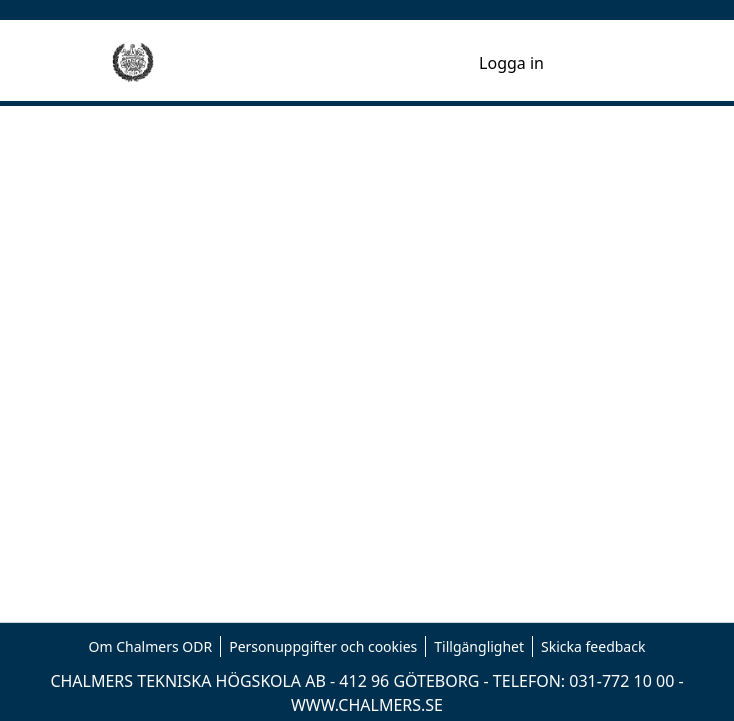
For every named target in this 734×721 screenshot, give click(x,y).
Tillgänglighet (479, 646)
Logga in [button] (512, 63)
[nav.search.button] (431, 63)
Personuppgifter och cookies (323, 646)
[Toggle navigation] (594, 63)
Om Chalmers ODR (151, 646)
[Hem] (133, 63)
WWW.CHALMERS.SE (367, 705)
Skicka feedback (593, 646)
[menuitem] (460, 63)
